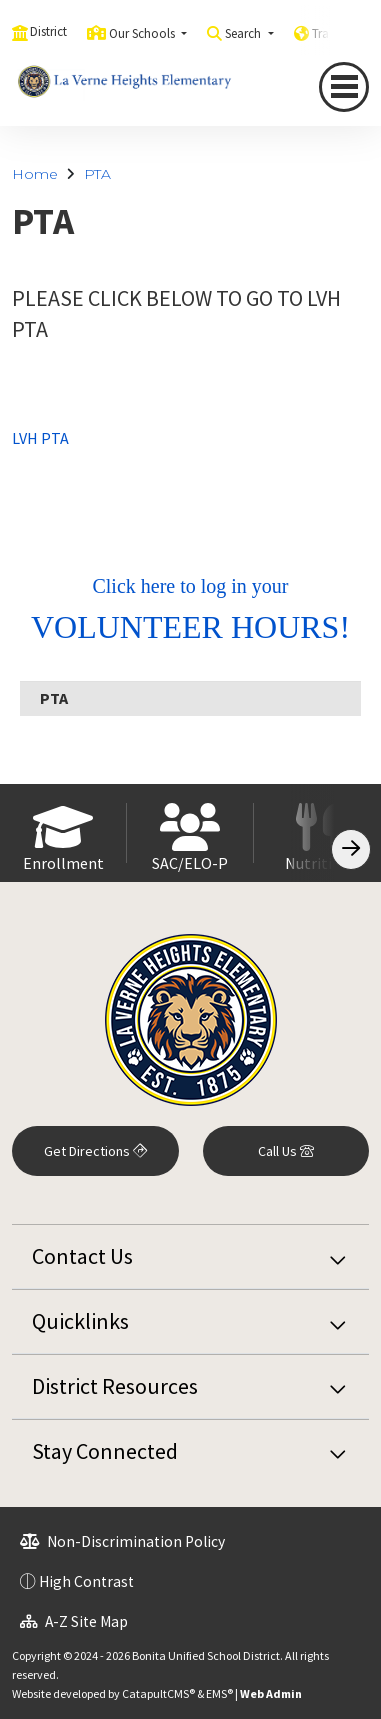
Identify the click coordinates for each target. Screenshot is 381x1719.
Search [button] (244, 33)
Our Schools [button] (143, 33)
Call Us (286, 1151)
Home (35, 174)
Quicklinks (80, 1321)
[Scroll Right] (351, 849)
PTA (97, 174)
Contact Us (82, 1256)
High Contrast (86, 1581)
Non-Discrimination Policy (122, 1541)
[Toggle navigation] (344, 87)
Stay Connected (105, 1451)
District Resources (115, 1386)
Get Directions (95, 1151)
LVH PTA (40, 438)
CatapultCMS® (158, 1693)
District (48, 31)
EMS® (219, 1693)
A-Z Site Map (74, 1621)
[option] (63, 833)
